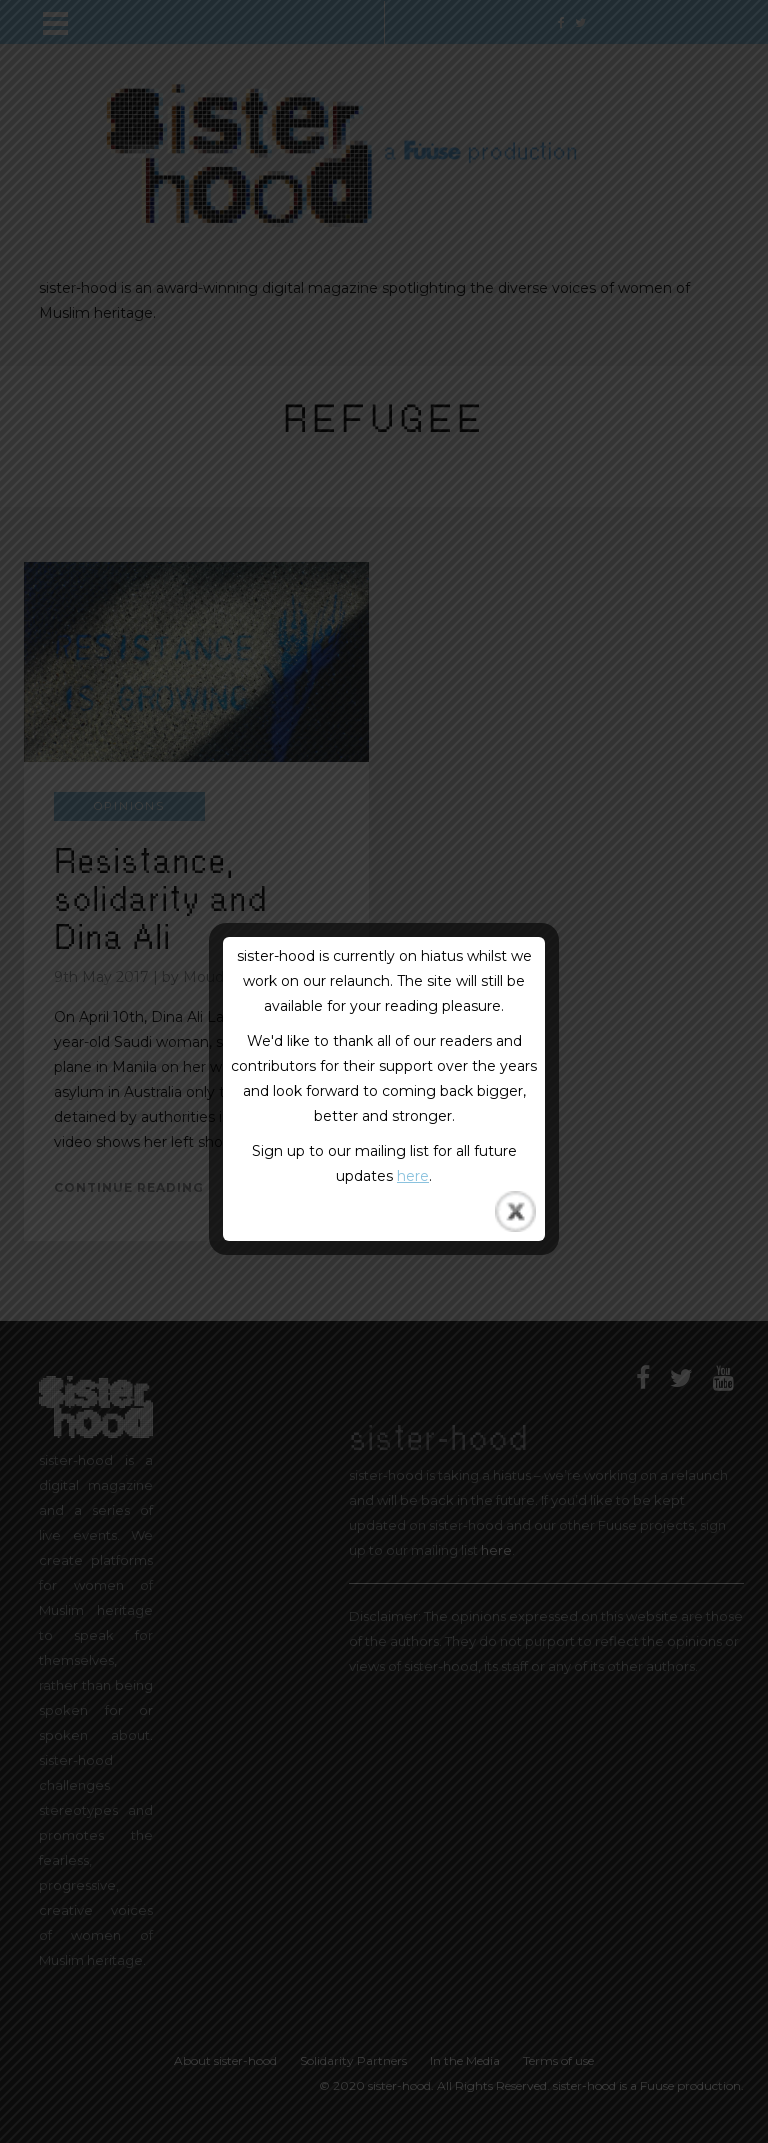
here (413, 1176)
